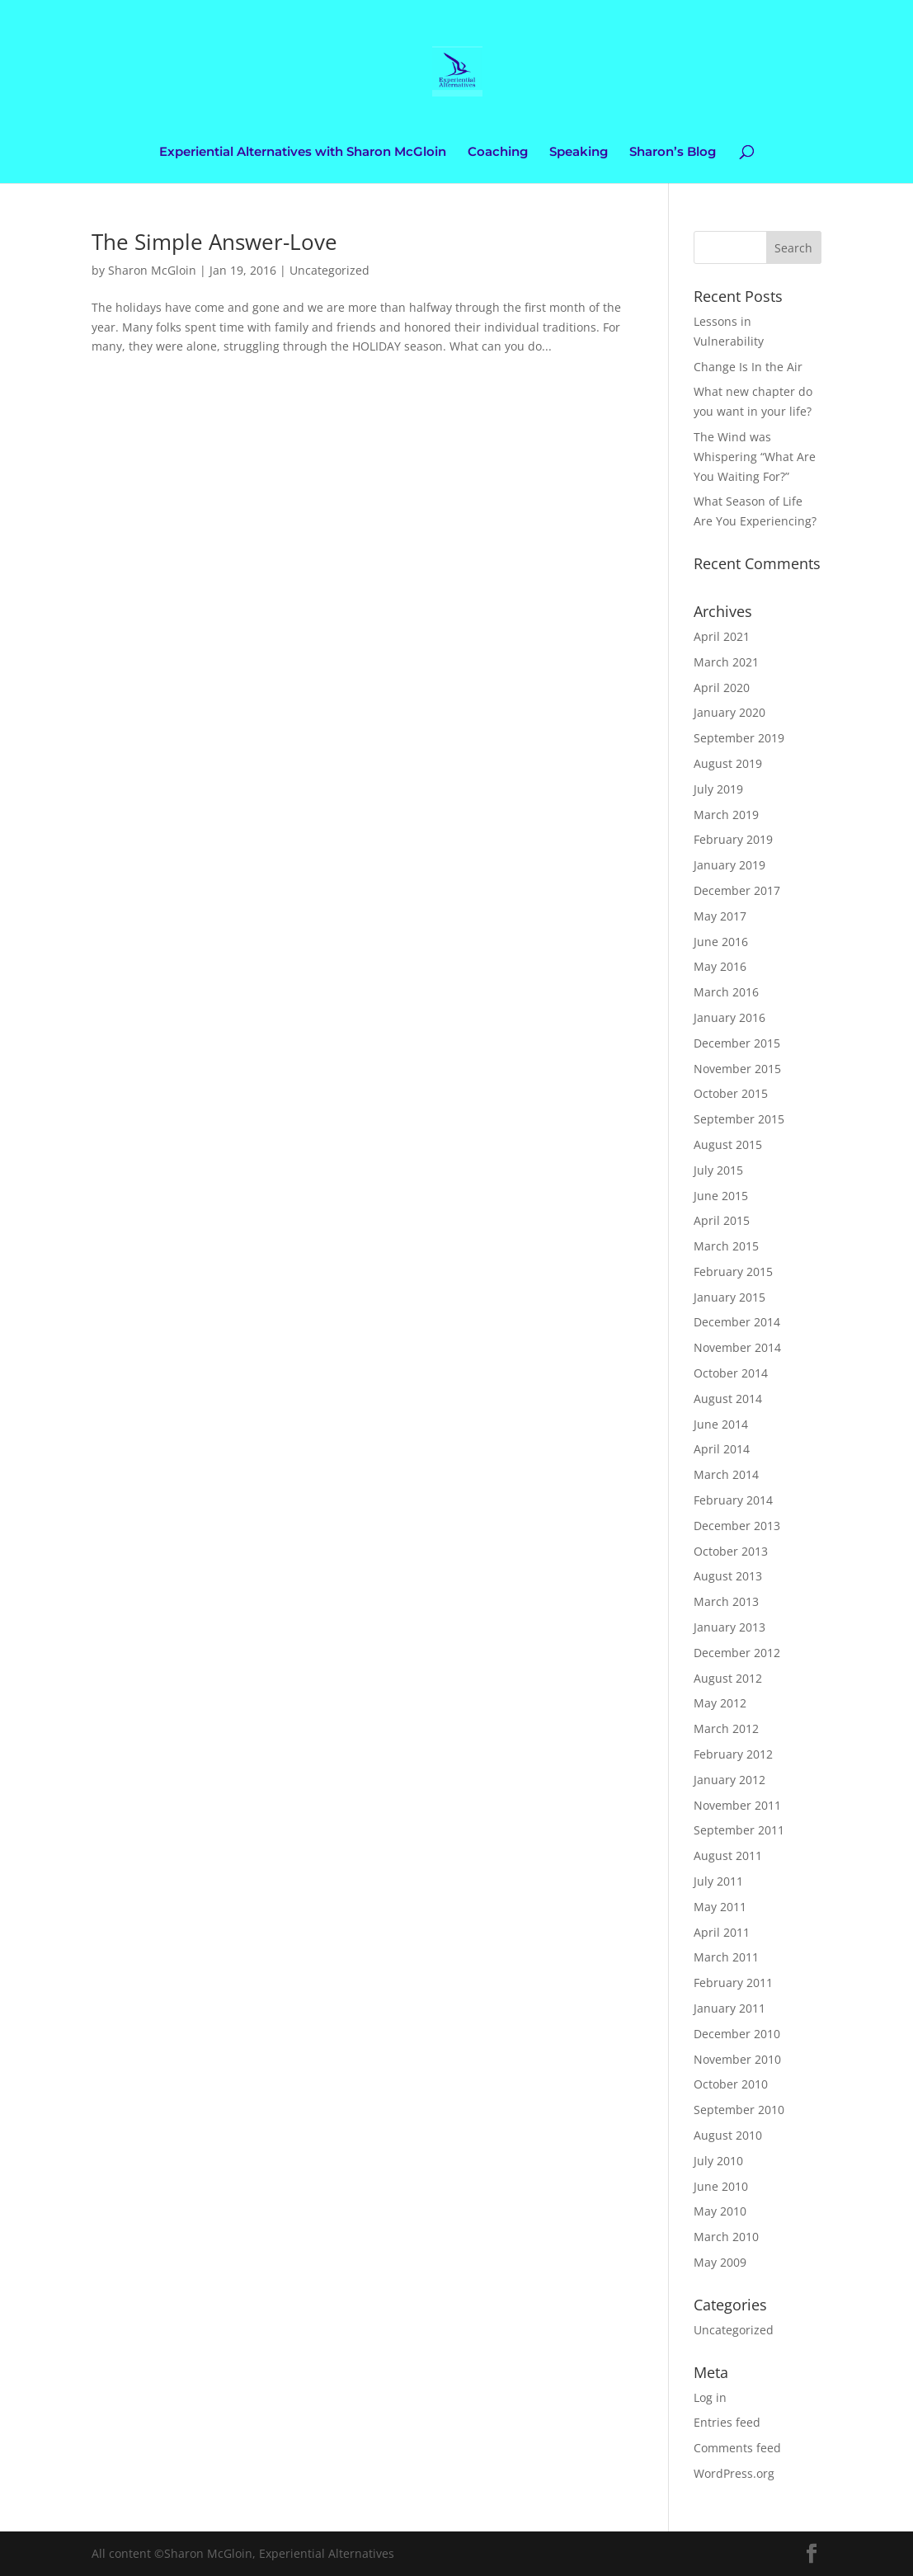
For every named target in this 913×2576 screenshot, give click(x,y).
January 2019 (729, 865)
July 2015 (718, 1170)
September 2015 (739, 1119)
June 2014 (721, 1424)
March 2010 (726, 2236)
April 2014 (722, 1449)
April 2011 (722, 1932)
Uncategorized (329, 270)
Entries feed (727, 2422)
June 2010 (721, 2186)
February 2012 (733, 1754)
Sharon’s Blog (672, 152)
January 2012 (729, 1779)
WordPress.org (734, 2473)
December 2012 (737, 1652)
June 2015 (721, 1195)
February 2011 (733, 1982)
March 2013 (726, 1601)
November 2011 (737, 1805)
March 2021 (726, 662)
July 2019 (718, 789)
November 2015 (737, 1068)
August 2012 (728, 1678)
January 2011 (729, 2008)
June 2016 (721, 941)
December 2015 (737, 1043)
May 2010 (720, 2211)
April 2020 (722, 687)
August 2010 (728, 2135)
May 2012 (720, 1703)
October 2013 (731, 1551)
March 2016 (726, 992)
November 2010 (737, 2059)
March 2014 (726, 1474)
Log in (710, 2397)
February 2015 (733, 1271)
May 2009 (720, 2262)
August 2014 (728, 1398)
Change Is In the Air (748, 366)
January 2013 (729, 1627)
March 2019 (726, 814)
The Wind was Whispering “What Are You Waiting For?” (755, 456)
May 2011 (720, 1906)
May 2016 (720, 966)
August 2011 (728, 1855)
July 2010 (718, 2161)
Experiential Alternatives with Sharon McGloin (302, 152)
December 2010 (737, 2033)
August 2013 (728, 1576)
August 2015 (728, 1144)
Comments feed (737, 2448)
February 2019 (733, 839)
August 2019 (728, 763)
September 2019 (739, 738)
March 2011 (726, 1957)
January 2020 (729, 712)
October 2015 (731, 1093)
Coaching (498, 152)
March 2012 (726, 1728)
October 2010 (731, 2084)
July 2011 (718, 1881)
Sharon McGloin (152, 270)
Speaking (578, 152)
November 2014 (737, 1347)
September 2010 (739, 2109)
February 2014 (733, 1500)
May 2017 (720, 916)
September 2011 (739, 1830)
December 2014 (737, 1322)
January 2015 (729, 1297)
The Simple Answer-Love (214, 242)
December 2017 (737, 890)
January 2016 (729, 1017)
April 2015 (722, 1220)
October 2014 (731, 1373)
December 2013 (737, 1525)
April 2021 (722, 636)
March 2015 (726, 1246)
